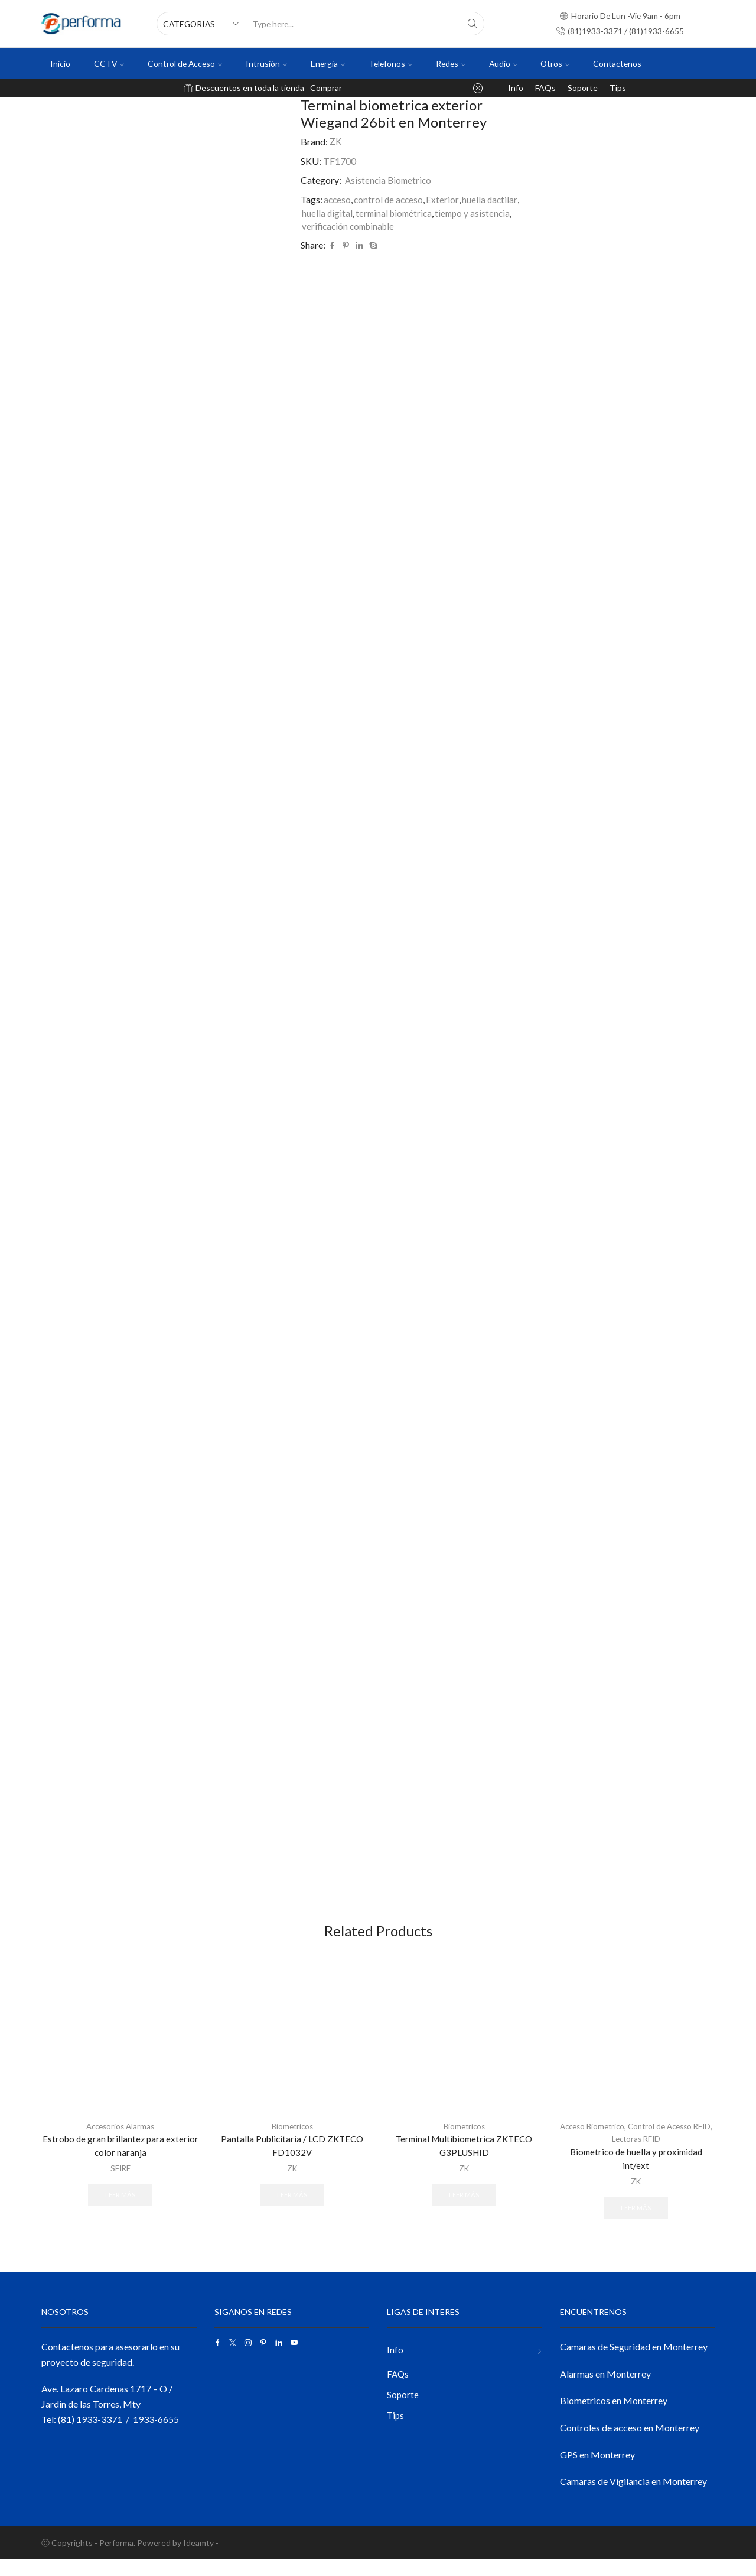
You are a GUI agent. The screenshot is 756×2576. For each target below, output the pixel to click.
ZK (336, 141)
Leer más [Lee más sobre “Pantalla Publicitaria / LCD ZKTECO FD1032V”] (292, 2210)
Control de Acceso (185, 63)
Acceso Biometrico (599, 2140)
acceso (338, 199)
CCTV (109, 63)
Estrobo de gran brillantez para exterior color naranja (120, 2160)
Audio (503, 63)
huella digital (327, 213)
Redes (450, 63)
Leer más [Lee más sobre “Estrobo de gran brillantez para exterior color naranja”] (120, 2210)
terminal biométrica (396, 213)
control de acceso (390, 199)
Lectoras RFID (647, 2153)
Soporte (583, 88)
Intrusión (266, 63)
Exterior (445, 199)
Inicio (60, 63)
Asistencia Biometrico (390, 179)
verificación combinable (350, 226)
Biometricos (292, 2140)
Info (515, 88)
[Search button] (472, 23)
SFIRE (120, 2184)
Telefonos (390, 63)
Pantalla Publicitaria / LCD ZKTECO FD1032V (292, 2160)
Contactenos (617, 63)
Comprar (326, 88)
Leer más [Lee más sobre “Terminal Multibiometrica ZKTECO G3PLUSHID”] (464, 2210)
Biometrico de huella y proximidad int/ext (636, 2173)
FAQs (545, 88)
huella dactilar (493, 199)
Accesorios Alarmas (120, 2140)
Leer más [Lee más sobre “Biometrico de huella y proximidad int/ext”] (636, 2223)
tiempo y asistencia (478, 213)
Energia (328, 63)
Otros (554, 63)
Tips (618, 88)
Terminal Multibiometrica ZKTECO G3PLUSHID (464, 2160)
